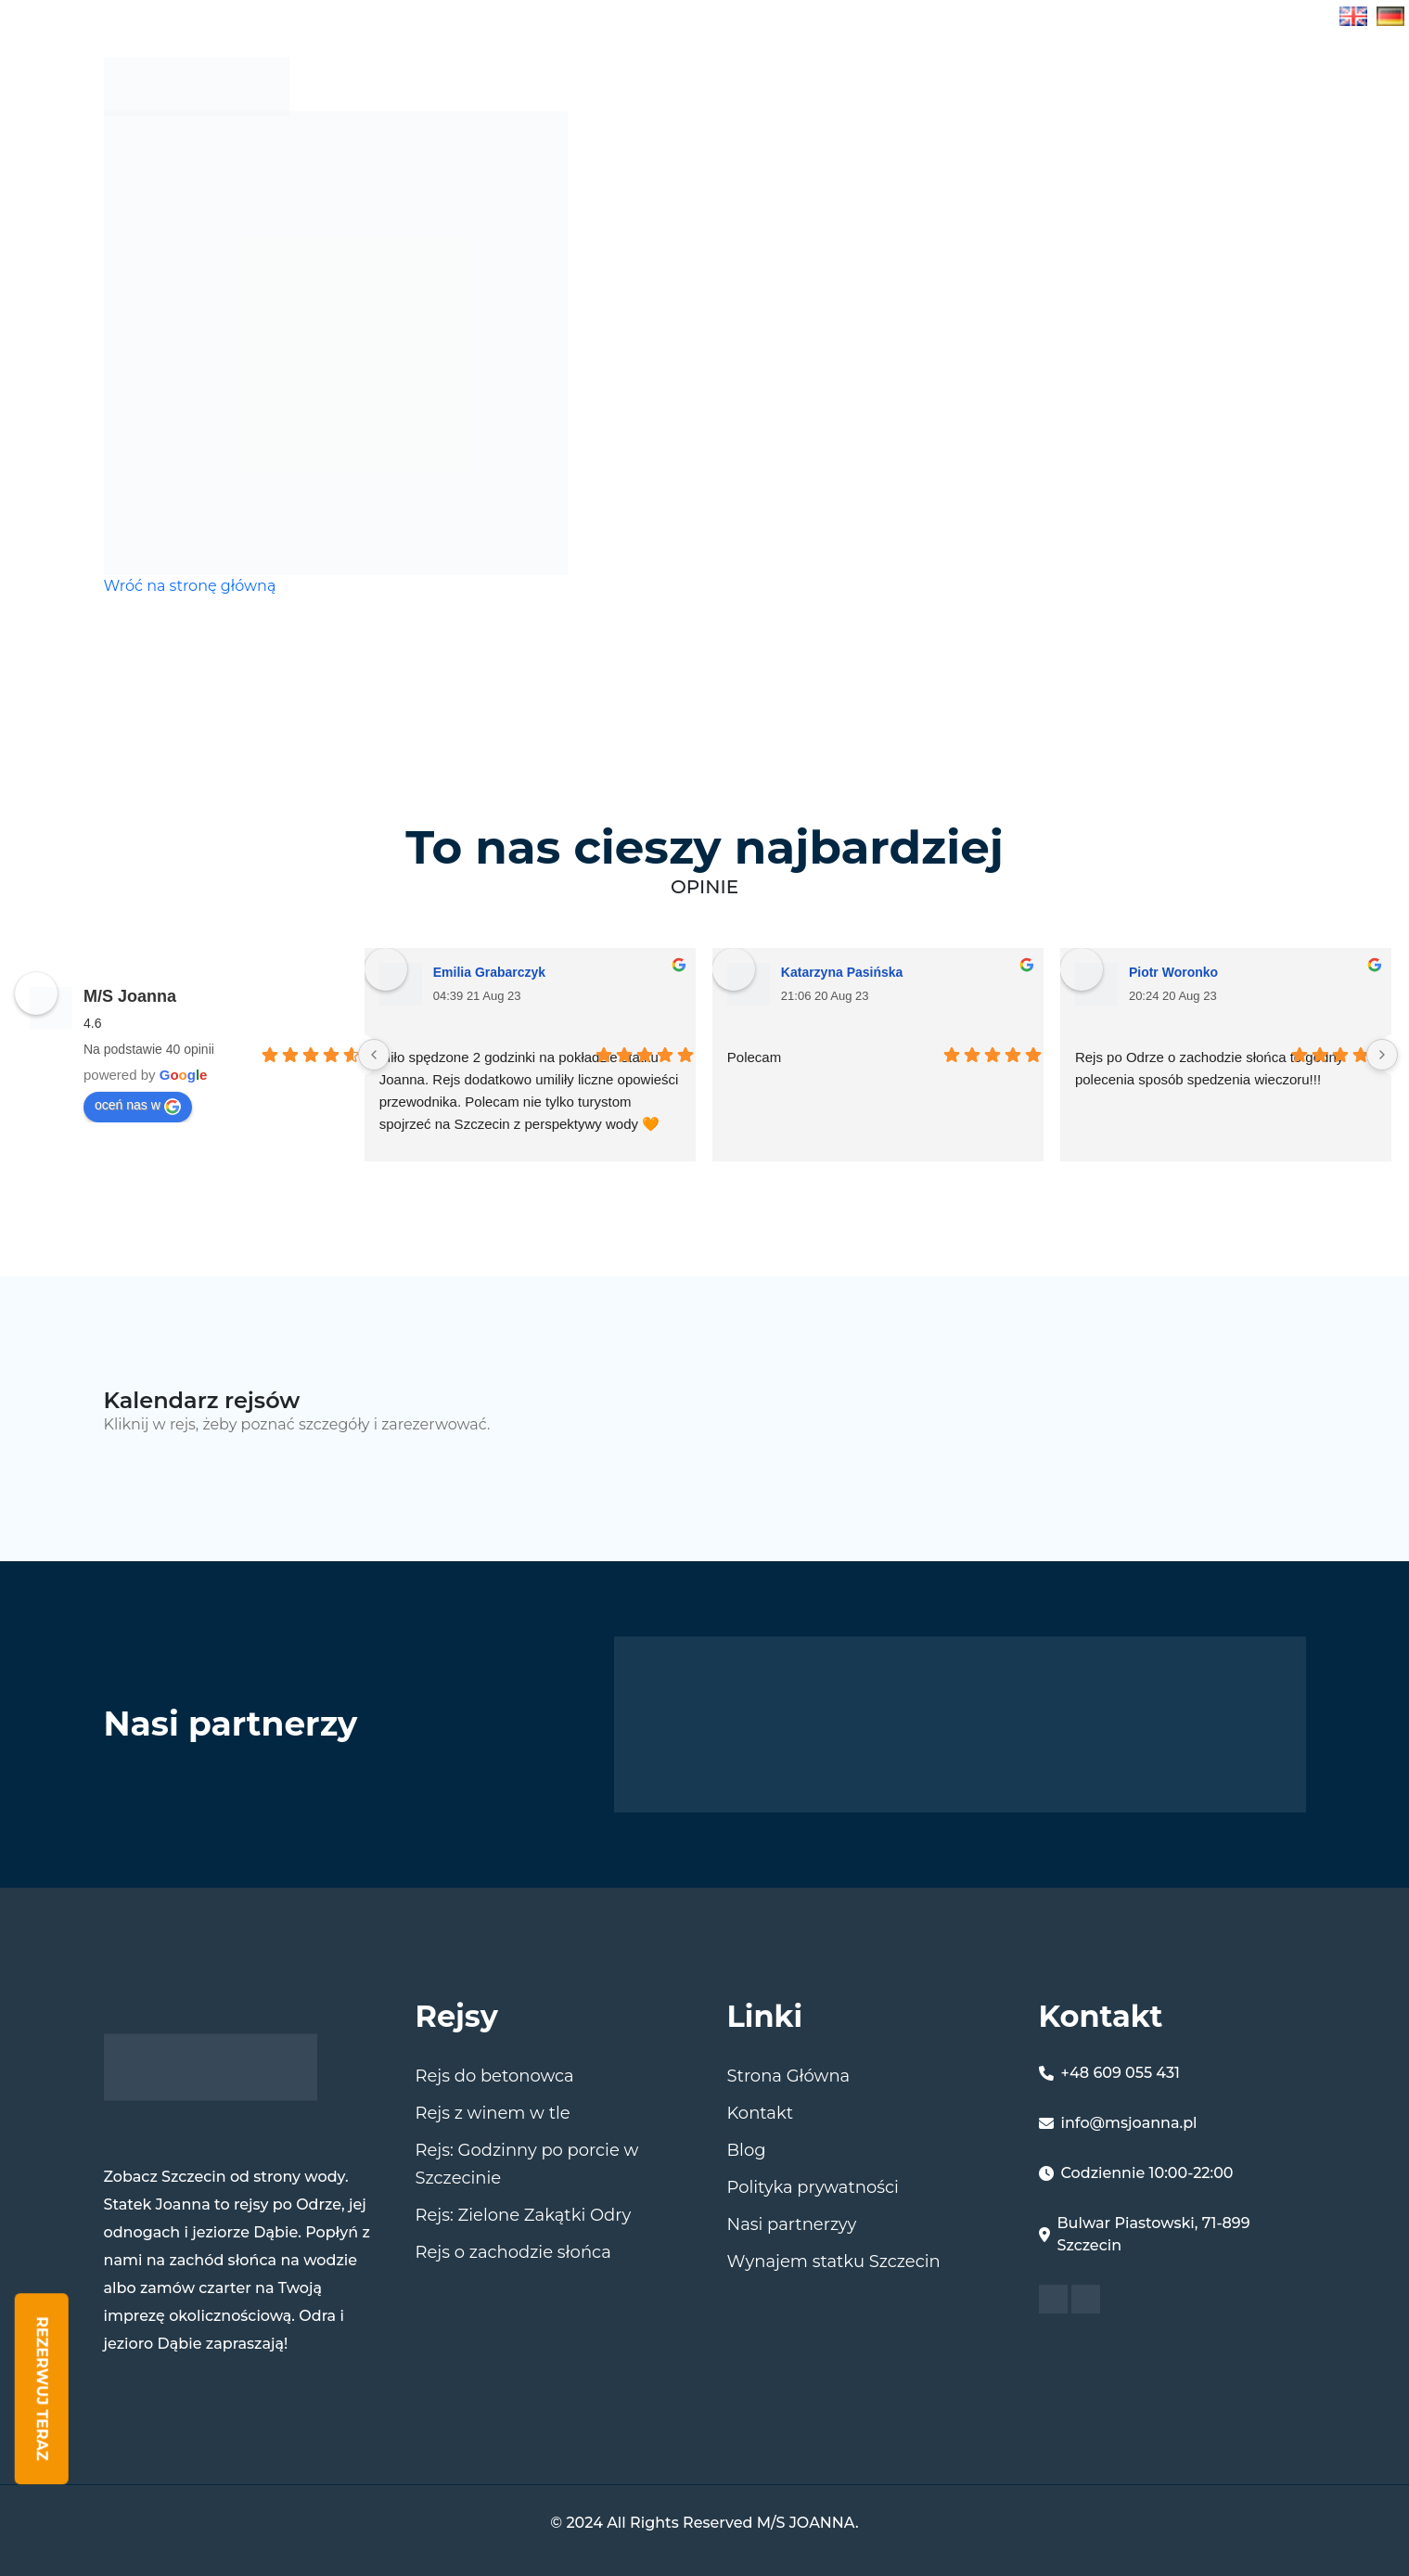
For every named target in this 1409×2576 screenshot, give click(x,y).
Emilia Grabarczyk (489, 972)
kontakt (1264, 86)
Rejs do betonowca (495, 2076)
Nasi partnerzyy (792, 2224)
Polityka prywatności (813, 2187)
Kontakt (760, 2113)
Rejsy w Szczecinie (887, 86)
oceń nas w (138, 1105)
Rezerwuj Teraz (42, 2388)
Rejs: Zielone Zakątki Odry (524, 2215)
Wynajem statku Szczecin (834, 2261)
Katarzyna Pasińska (842, 972)
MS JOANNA (1066, 86)
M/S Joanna (129, 996)
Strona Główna (681, 86)
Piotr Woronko (1173, 972)
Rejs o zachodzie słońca (513, 2252)
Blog (1171, 86)
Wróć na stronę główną (190, 586)
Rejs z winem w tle (493, 2113)
